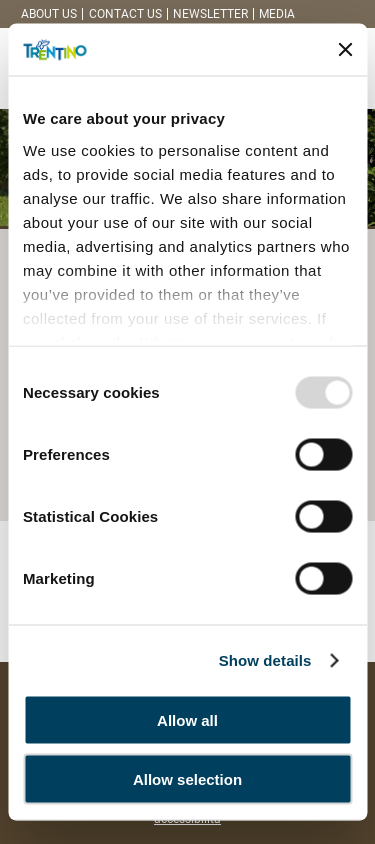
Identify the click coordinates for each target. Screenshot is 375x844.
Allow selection (187, 778)
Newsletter (210, 14)
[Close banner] (345, 50)
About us (49, 14)
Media (277, 14)
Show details (265, 659)
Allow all (187, 720)
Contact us (125, 14)
